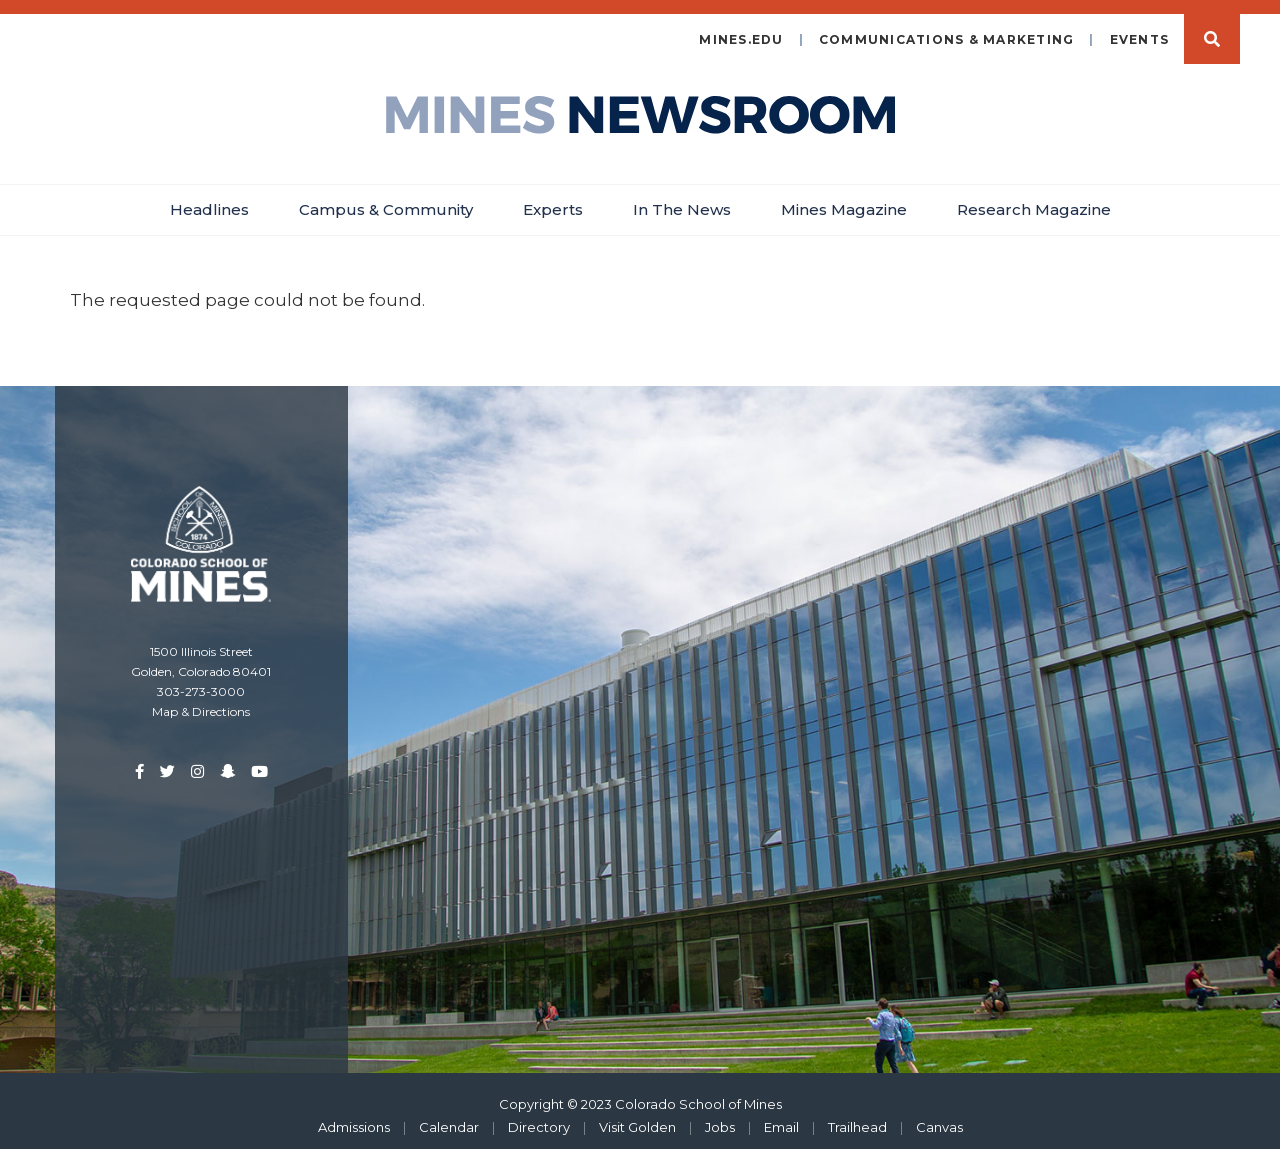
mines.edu (741, 29)
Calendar (449, 1117)
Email (781, 1117)
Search (1212, 29)
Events (1140, 29)
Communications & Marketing (947, 29)
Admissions (354, 1117)
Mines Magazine (844, 199)
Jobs (720, 1117)
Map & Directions (201, 701)
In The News (682, 199)
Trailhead (857, 1117)
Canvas (939, 1117)
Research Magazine (1034, 199)
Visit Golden (637, 1117)
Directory (539, 1117)
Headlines (209, 199)
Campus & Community (386, 199)
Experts (553, 199)
